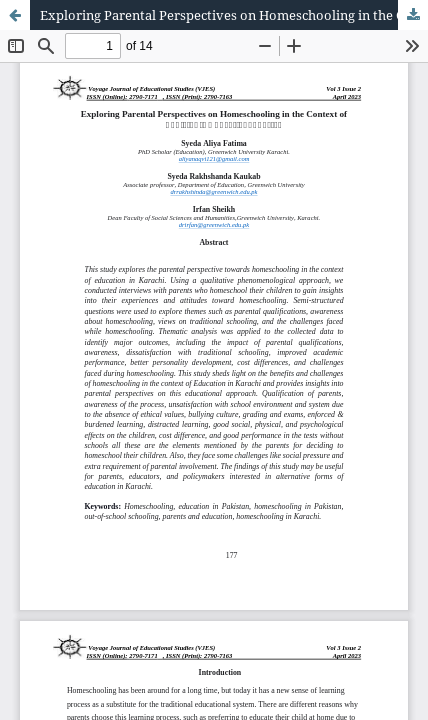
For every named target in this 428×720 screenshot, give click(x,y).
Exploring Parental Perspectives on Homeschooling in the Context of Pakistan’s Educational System (234, 15)
